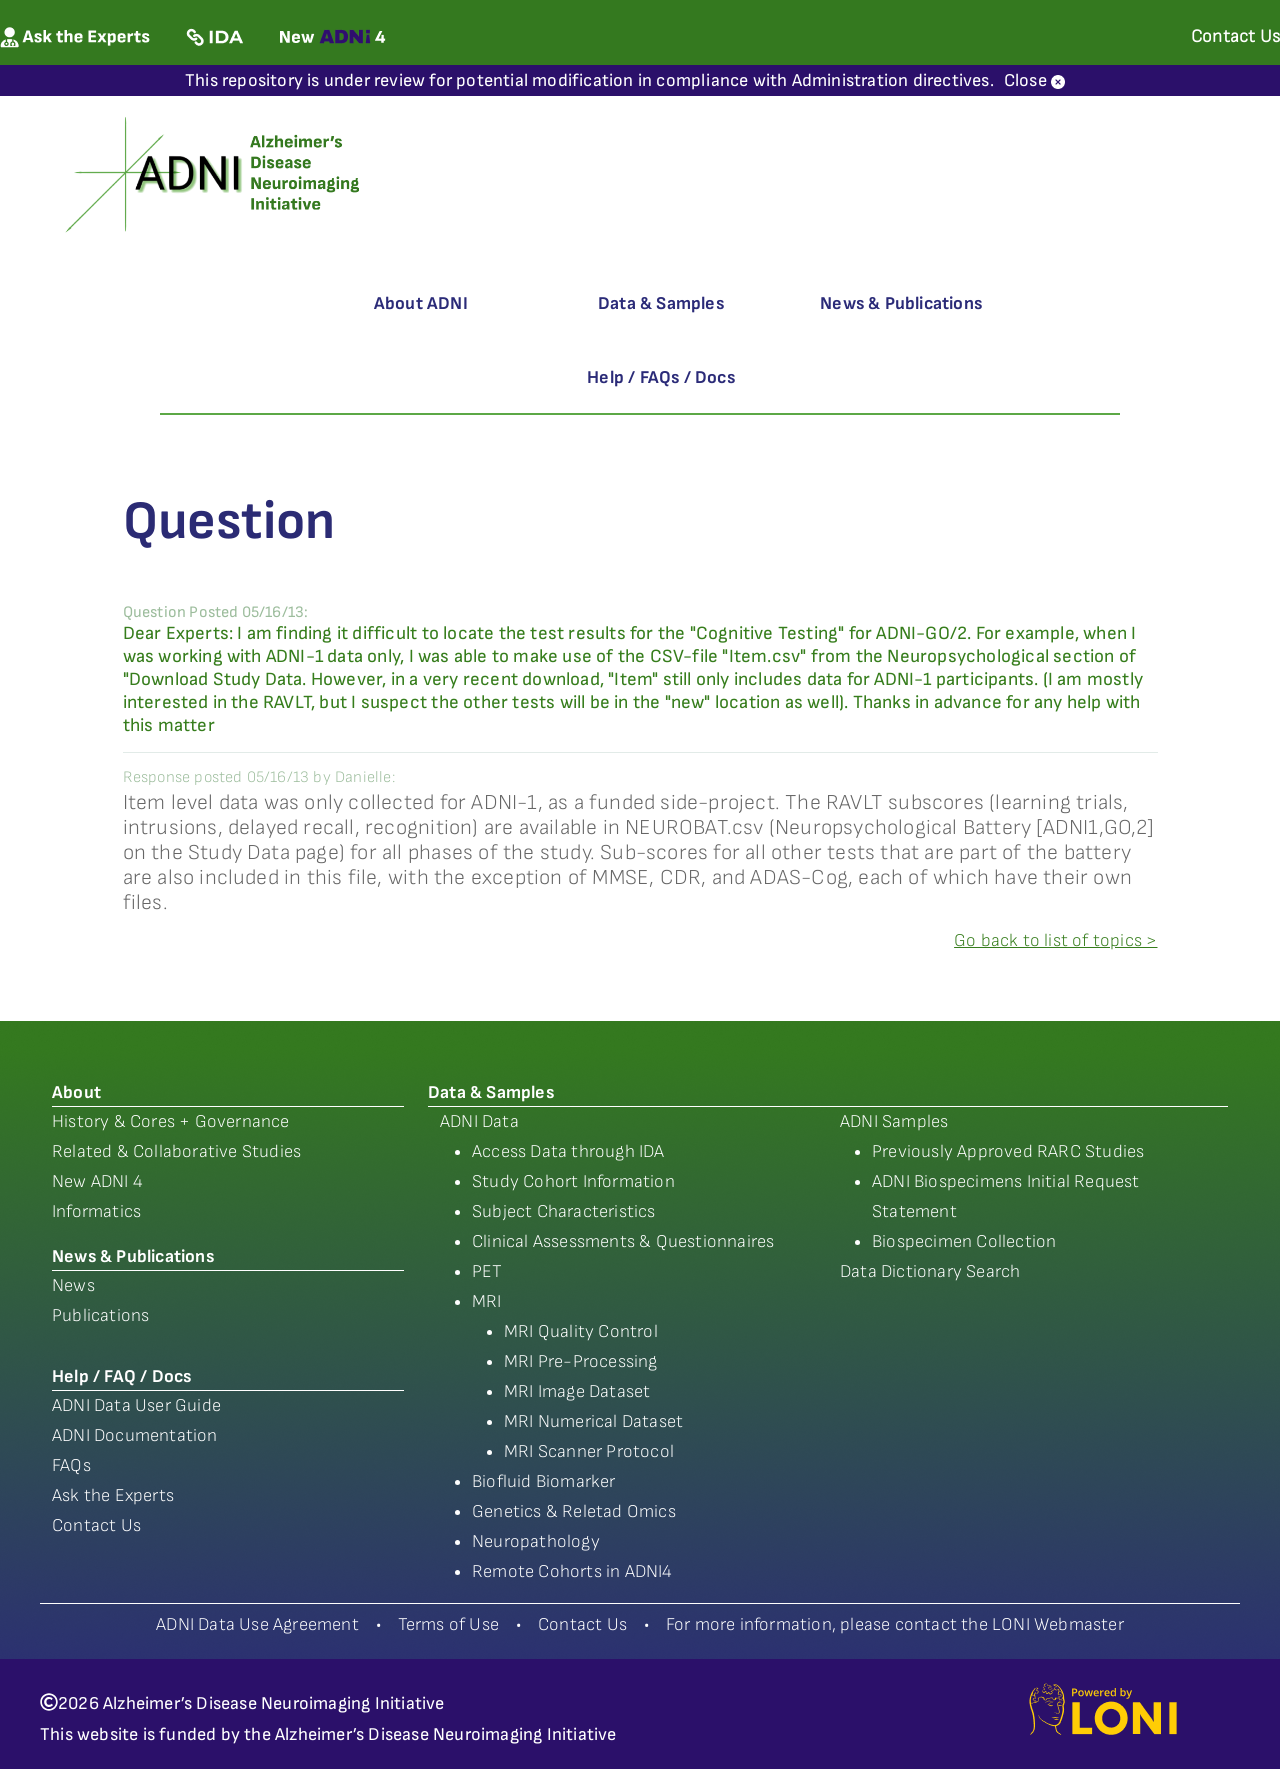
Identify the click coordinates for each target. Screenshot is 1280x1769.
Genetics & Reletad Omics (574, 1511)
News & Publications (901, 303)
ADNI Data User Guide (136, 1405)
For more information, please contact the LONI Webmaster (895, 1624)
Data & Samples (661, 303)
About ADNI (421, 303)
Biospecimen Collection (964, 1241)
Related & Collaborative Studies (176, 1151)
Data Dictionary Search (930, 1271)
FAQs (71, 1465)
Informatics (96, 1211)
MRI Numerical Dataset (593, 1421)
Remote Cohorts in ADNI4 (572, 1571)
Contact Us (96, 1525)
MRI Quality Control (581, 1331)
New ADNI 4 (97, 1181)
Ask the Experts (113, 1495)
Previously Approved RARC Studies (1008, 1151)
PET (487, 1271)
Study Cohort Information (573, 1181)
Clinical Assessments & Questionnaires (623, 1241)
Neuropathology (536, 1541)
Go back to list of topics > (1055, 940)
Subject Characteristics (564, 1211)
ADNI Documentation (135, 1435)
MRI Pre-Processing (581, 1361)
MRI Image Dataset (577, 1391)
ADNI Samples (894, 1121)
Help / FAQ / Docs (121, 1376)
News (73, 1285)
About (76, 1092)
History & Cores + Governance (171, 1121)
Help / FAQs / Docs (661, 377)
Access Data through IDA (568, 1151)
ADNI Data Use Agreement (257, 1624)
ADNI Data (479, 1121)
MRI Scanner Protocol (589, 1451)
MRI (487, 1301)
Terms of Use (448, 1624)
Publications (100, 1315)
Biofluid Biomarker (544, 1481)
